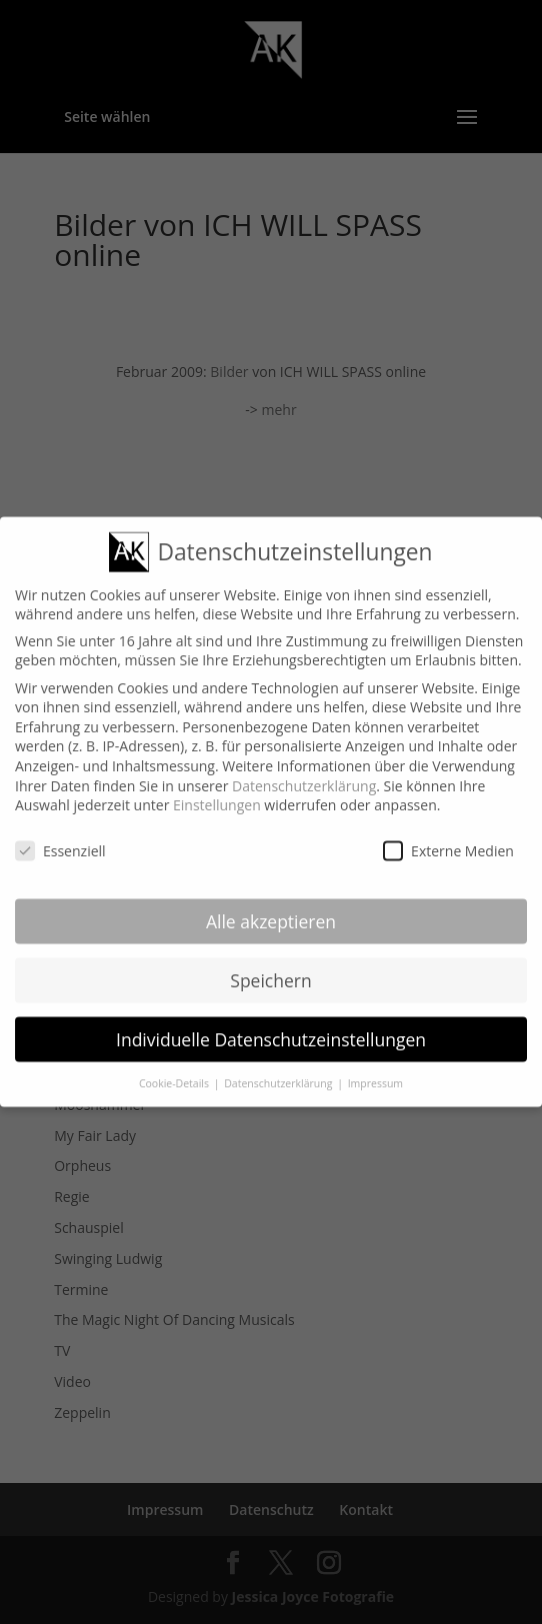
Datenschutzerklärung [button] (279, 1068)
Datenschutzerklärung (304, 770)
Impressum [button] (375, 1068)
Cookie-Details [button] (175, 1068)
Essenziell (60, 836)
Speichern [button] (270, 965)
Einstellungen (217, 790)
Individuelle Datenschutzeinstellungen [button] (271, 1024)
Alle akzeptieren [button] (271, 906)
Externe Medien (448, 836)
